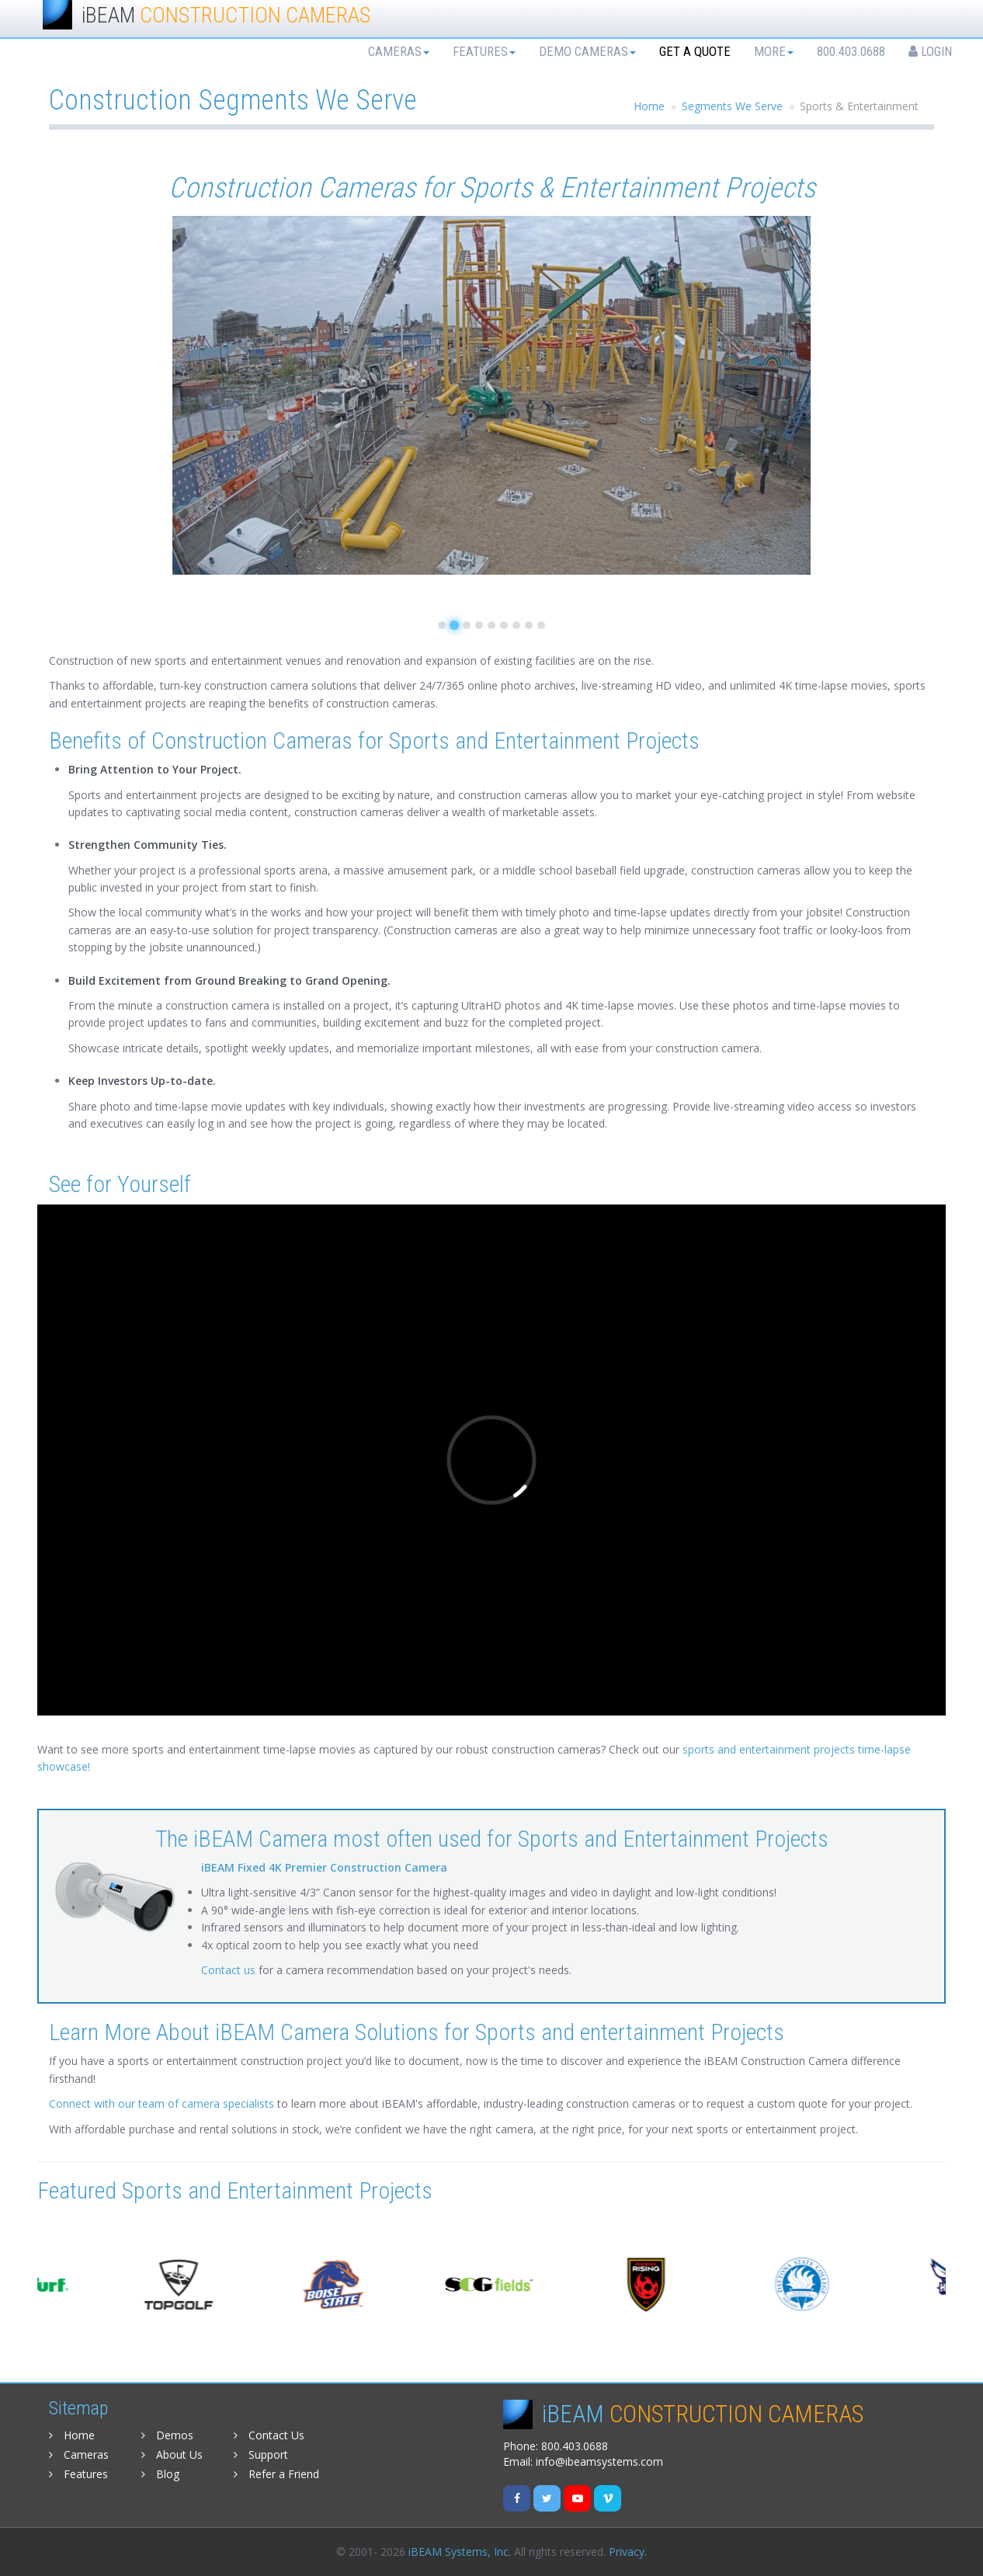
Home (649, 106)
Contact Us (269, 2435)
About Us (172, 2454)
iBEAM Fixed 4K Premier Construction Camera (324, 1867)
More (774, 51)
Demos (167, 2435)
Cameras (398, 51)
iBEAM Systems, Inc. (459, 2551)
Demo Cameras (587, 51)
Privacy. (628, 2551)
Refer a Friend (276, 2473)
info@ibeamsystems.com (599, 2461)
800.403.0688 (851, 51)
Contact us (228, 1969)
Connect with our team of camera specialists (163, 2103)
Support (261, 2454)
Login (930, 51)
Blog (160, 2473)
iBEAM (226, 15)
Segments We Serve (732, 106)
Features (484, 51)
